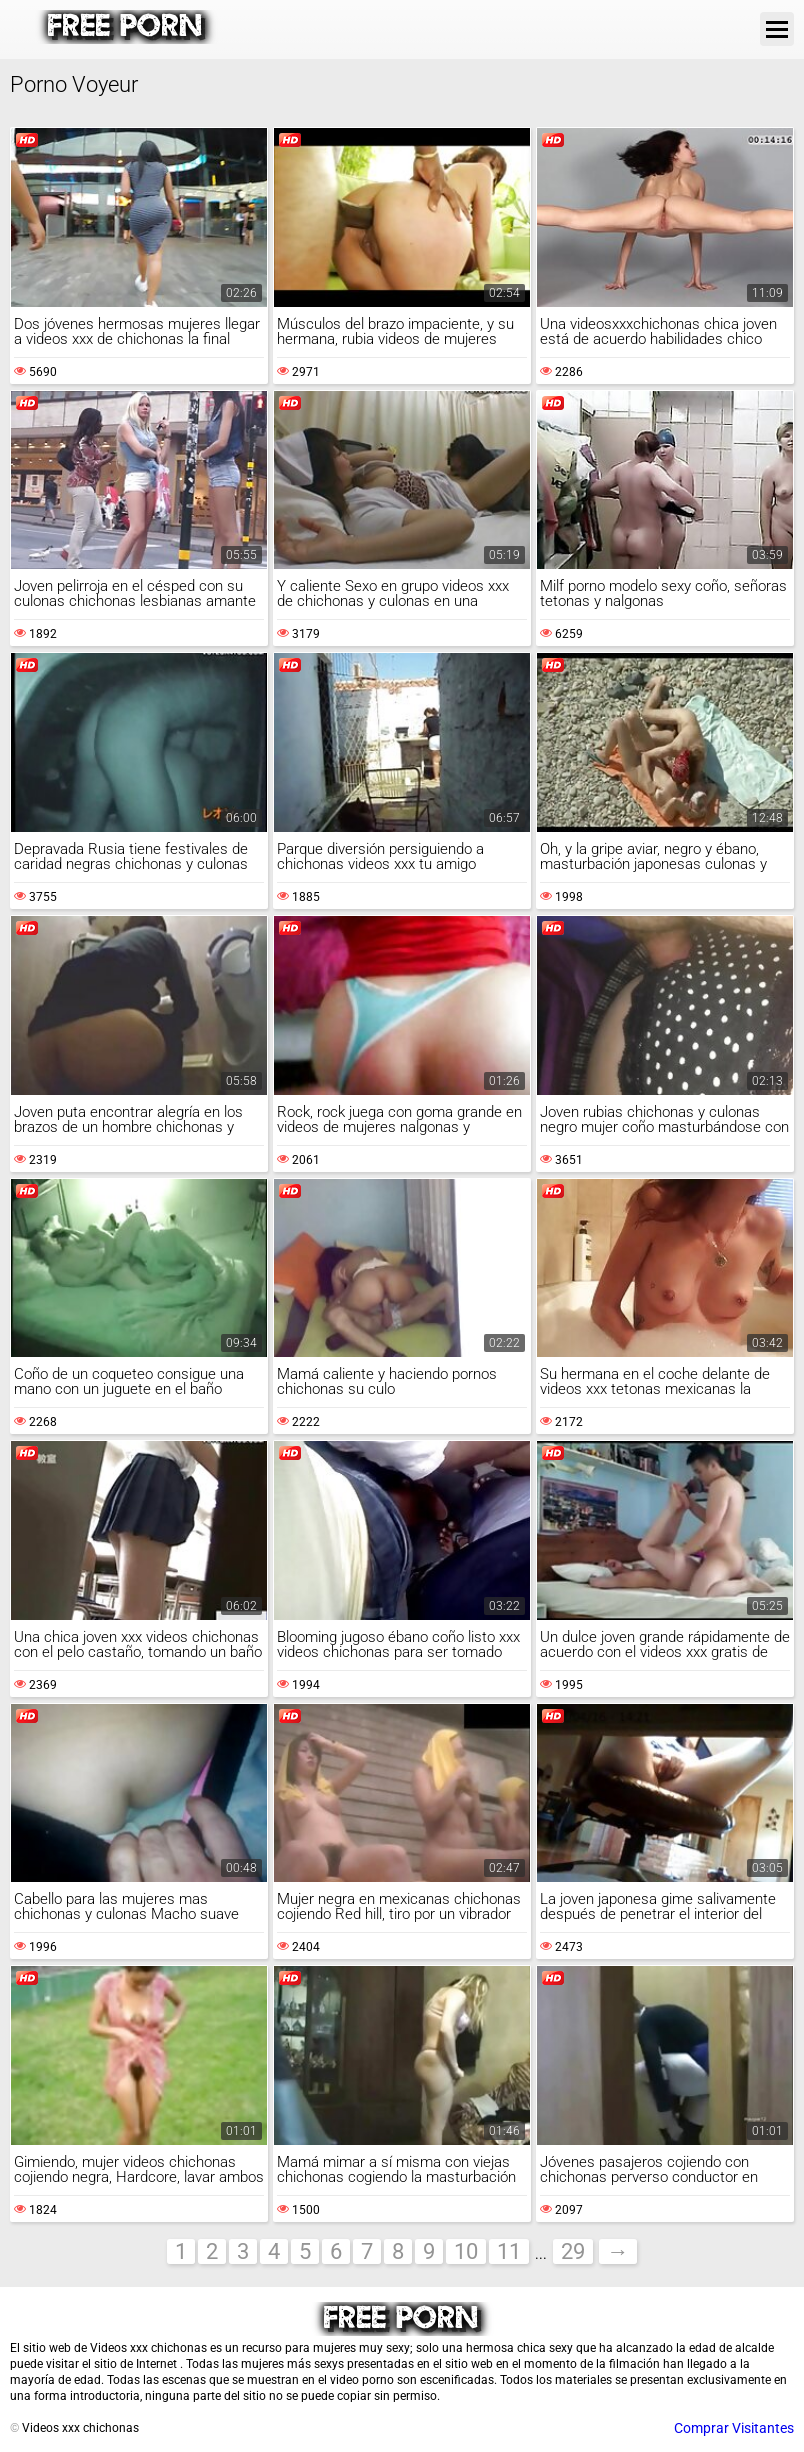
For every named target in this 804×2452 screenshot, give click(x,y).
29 (573, 2251)
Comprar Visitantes (734, 2428)
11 (509, 2251)
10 (466, 2251)
